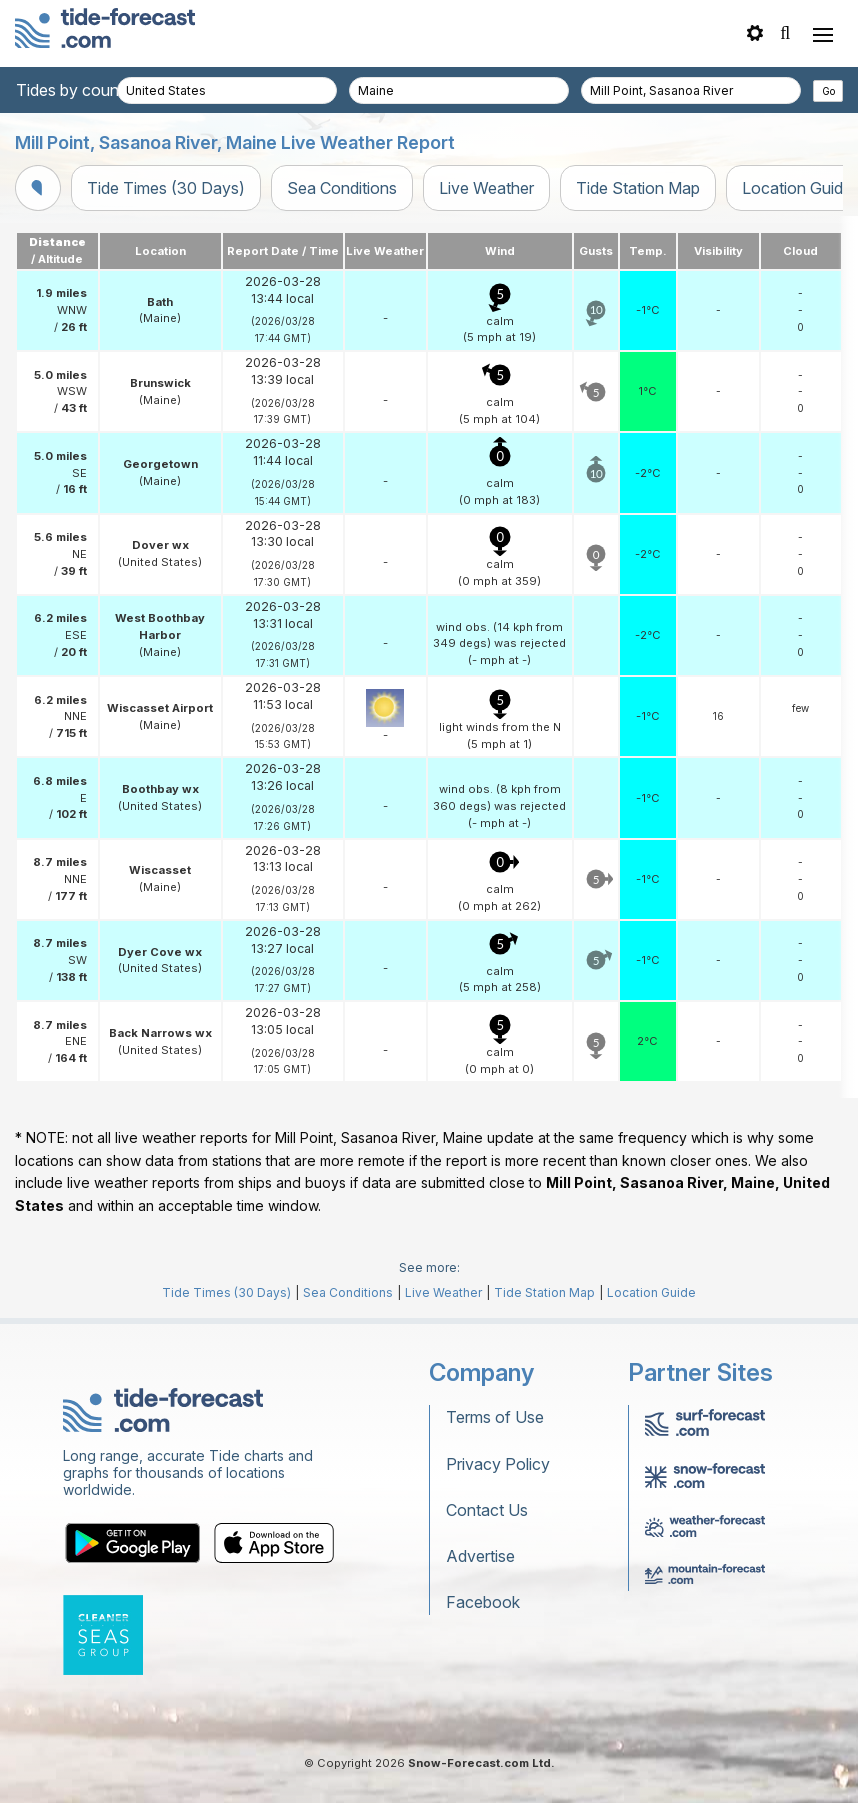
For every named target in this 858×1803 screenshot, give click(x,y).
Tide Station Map (638, 188)
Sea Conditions (342, 188)
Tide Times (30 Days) (166, 188)
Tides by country (77, 90)
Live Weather (486, 188)
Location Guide (651, 1292)
